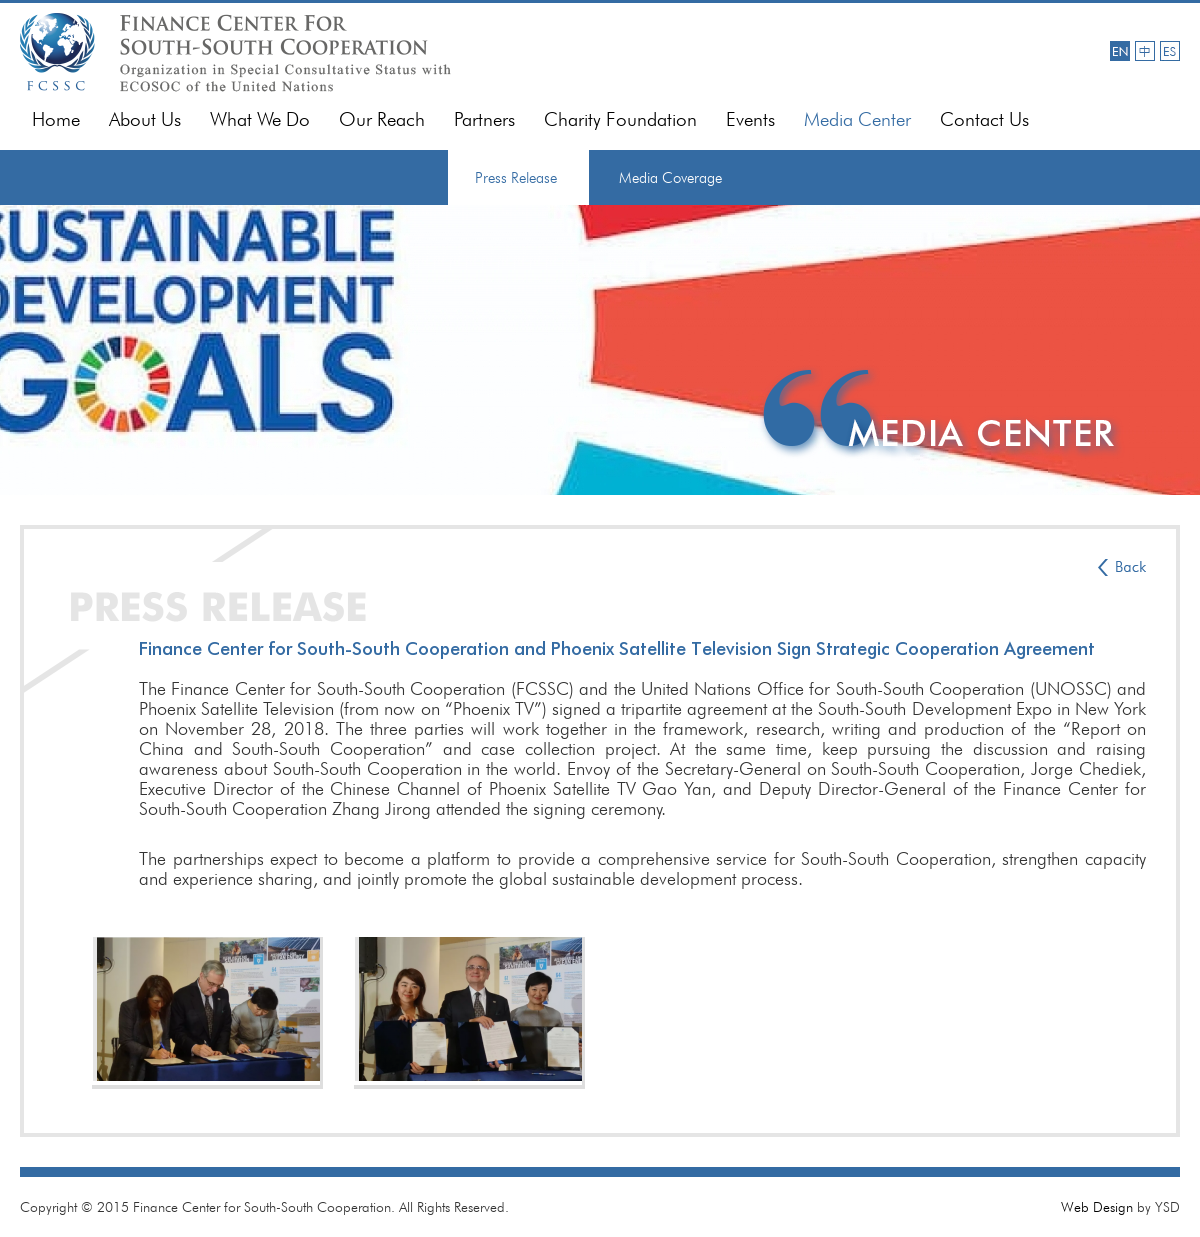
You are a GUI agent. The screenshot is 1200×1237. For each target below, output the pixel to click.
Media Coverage (670, 178)
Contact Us (984, 119)
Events (750, 119)
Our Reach (382, 119)
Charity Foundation (620, 119)
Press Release (516, 178)
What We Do (260, 119)
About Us (145, 119)
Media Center (857, 119)
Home (56, 119)
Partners (484, 119)
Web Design (1097, 1207)
